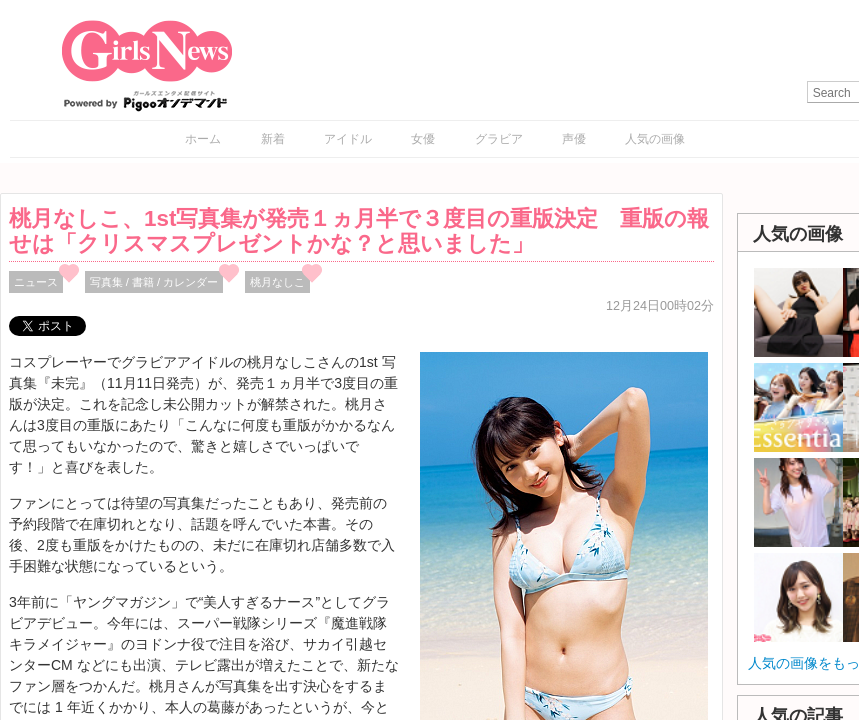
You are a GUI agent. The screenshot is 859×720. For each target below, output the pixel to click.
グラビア (499, 139)
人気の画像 (655, 139)
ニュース (36, 282)
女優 (423, 139)
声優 (574, 139)
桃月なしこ (277, 282)
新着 (273, 139)
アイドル (348, 139)
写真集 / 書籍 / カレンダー (154, 282)
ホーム (203, 139)
